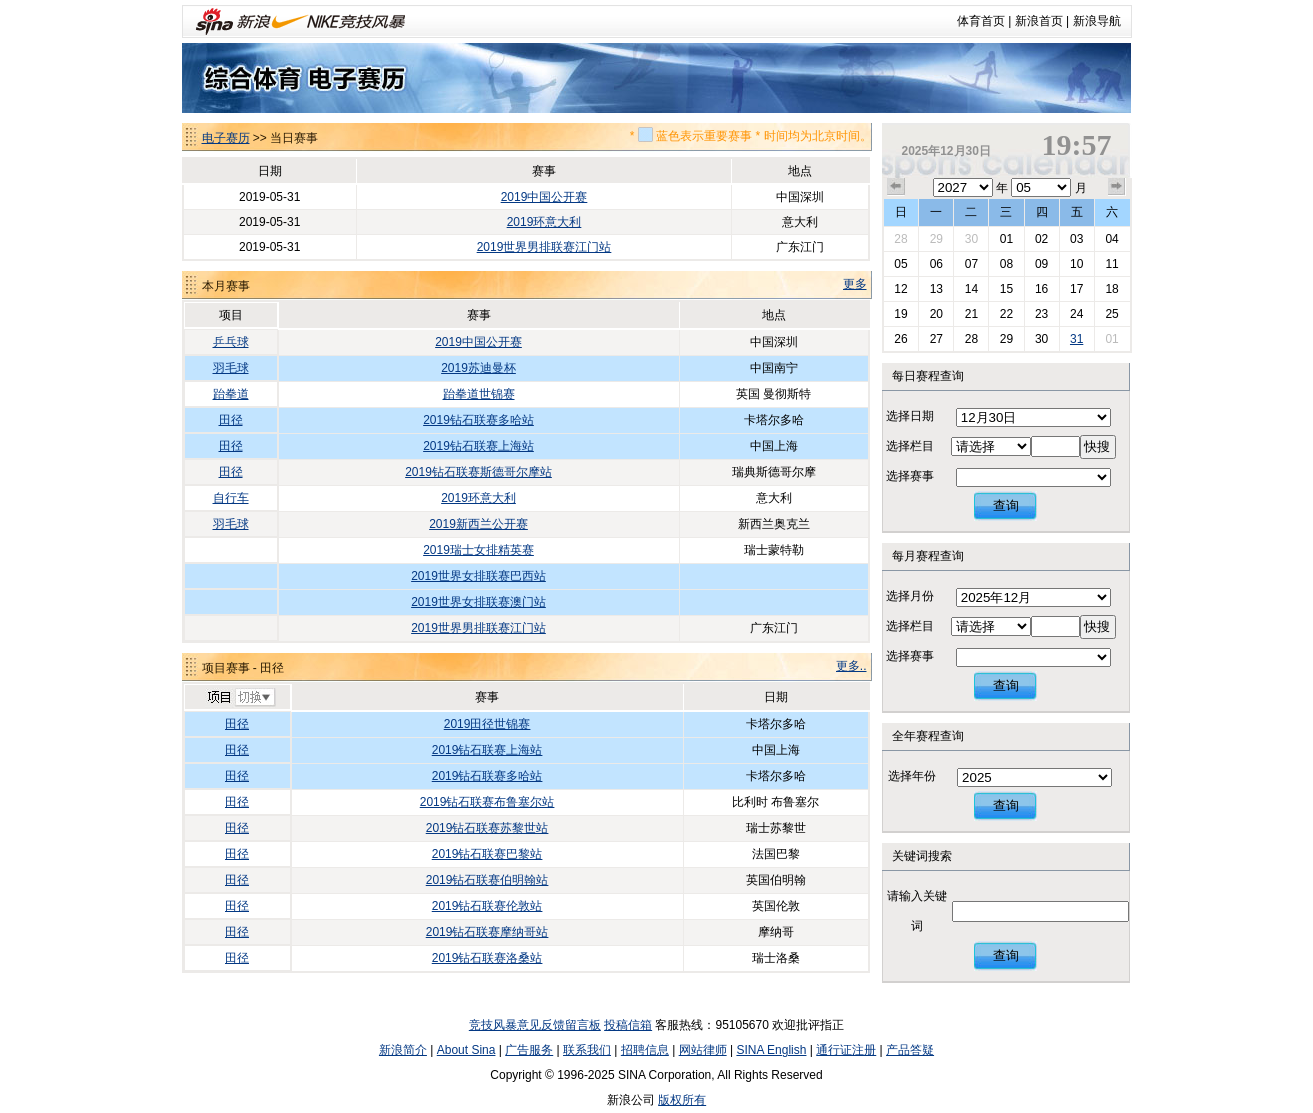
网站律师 (703, 1050)
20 (936, 314)
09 (1041, 264)
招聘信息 (645, 1050)
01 (1006, 239)
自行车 (231, 498)
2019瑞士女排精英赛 (478, 550)
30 (971, 239)
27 (936, 339)
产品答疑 (910, 1050)
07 (971, 264)
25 (1111, 314)
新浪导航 (1097, 21)
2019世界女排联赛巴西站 (478, 576)
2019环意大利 (544, 222)
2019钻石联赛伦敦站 (487, 906)
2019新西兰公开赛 (478, 524)
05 (900, 264)
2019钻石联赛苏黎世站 (487, 828)
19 (900, 314)
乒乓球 (231, 342)
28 (900, 239)
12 (900, 289)
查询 (1006, 505)
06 (936, 264)
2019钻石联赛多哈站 (478, 420)
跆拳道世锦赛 (479, 394)
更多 (855, 284)
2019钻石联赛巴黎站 (487, 854)
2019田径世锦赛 (487, 724)
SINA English (771, 1050)
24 (1076, 314)
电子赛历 (226, 138)
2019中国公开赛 (544, 197)
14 (971, 289)
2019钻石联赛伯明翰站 (487, 880)
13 (936, 289)
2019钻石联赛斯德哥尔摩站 (478, 472)
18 (1111, 289)
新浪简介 (403, 1050)
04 (1111, 239)
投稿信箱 (628, 1025)
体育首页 (981, 21)
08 (1006, 264)
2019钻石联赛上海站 (478, 446)
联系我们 (587, 1050)
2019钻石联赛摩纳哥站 (487, 932)
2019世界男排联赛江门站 (544, 247)
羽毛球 (231, 368)
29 (936, 239)
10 (1076, 264)
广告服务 (529, 1050)
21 (971, 314)
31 (1076, 339)
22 (1006, 314)
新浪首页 (1039, 21)
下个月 (1117, 187)
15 (1006, 289)
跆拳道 (231, 394)
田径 (231, 420)
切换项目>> (240, 698)
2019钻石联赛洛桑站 (487, 958)
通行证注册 (846, 1050)
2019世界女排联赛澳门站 (478, 602)
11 (1111, 264)
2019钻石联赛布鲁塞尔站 (487, 802)
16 (1041, 289)
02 (1041, 239)
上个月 (896, 187)
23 (1041, 314)
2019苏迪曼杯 (478, 368)
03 (1076, 239)
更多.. (851, 666)
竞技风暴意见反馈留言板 (535, 1025)
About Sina (466, 1050)
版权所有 (682, 1100)
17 (1076, 289)
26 (900, 339)
